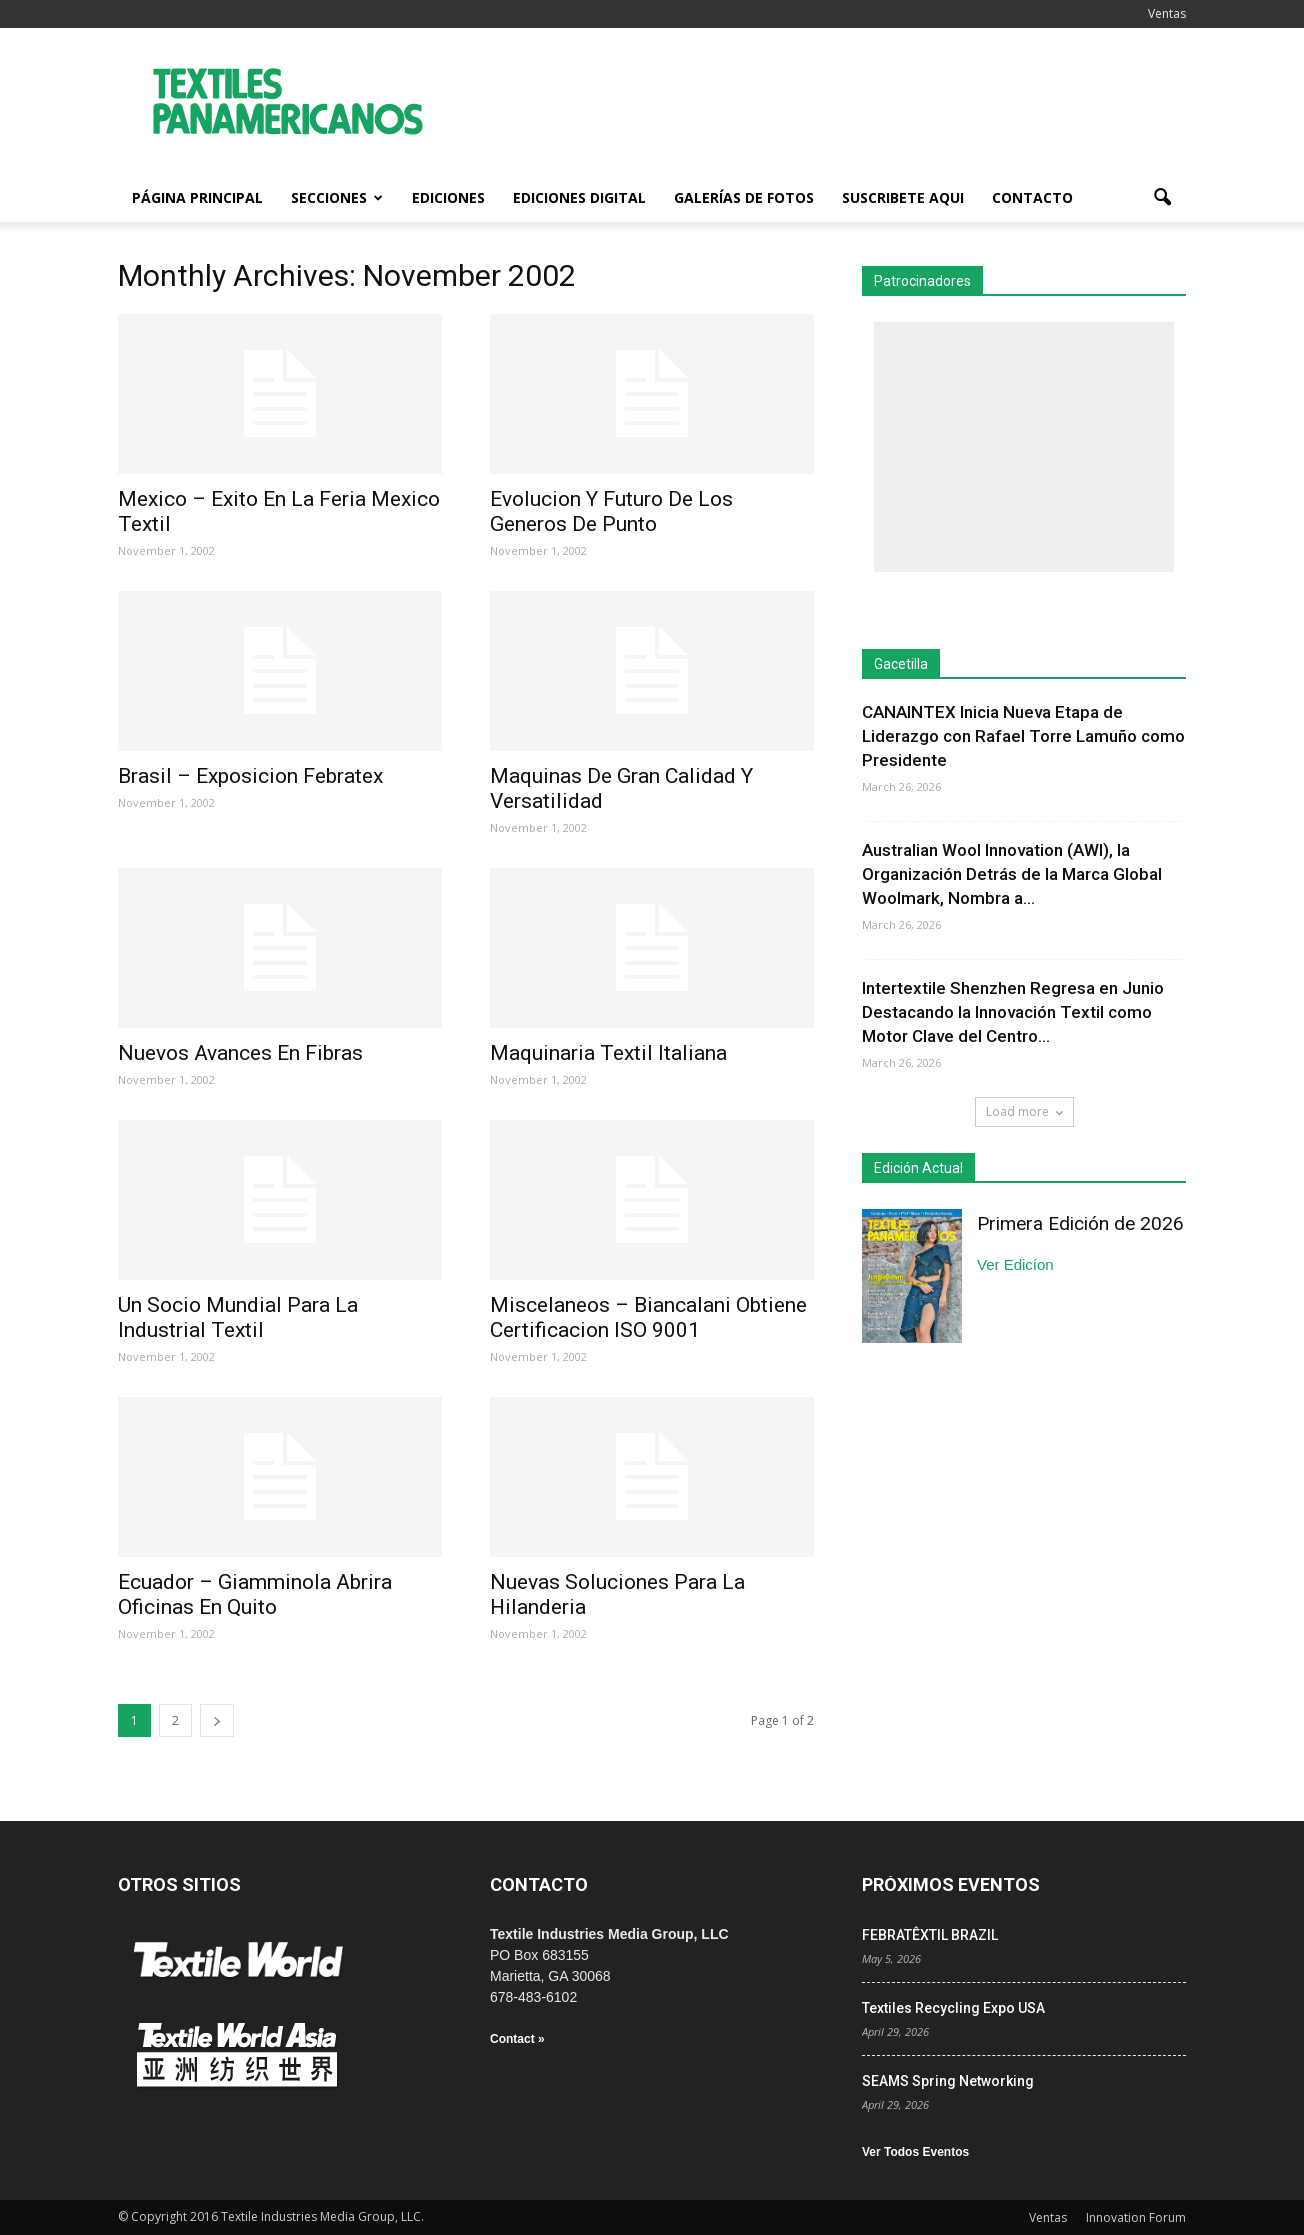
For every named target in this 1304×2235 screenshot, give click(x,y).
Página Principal (197, 197)
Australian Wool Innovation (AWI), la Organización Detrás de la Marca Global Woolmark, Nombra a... (1012, 874)
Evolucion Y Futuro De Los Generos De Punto (611, 511)
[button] (1162, 198)
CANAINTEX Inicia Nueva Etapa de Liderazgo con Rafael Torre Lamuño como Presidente (1023, 736)
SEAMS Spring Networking (948, 2081)
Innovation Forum (1136, 2217)
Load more (1024, 1111)
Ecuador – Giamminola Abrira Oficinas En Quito (255, 1594)
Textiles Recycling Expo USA (953, 2008)
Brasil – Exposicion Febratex (250, 776)
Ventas (1167, 13)
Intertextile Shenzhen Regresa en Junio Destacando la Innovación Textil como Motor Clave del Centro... (1013, 1012)
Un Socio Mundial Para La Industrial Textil (238, 1317)
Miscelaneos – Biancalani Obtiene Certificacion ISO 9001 (648, 1317)
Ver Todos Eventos (915, 2152)
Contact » (517, 2039)
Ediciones (448, 197)
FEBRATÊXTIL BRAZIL (930, 1935)
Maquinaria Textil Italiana (608, 1053)
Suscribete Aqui (903, 197)
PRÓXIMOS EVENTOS (951, 1884)
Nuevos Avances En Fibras (240, 1053)
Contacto (1032, 197)
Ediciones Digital (579, 197)
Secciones (337, 197)
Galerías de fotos (744, 197)
